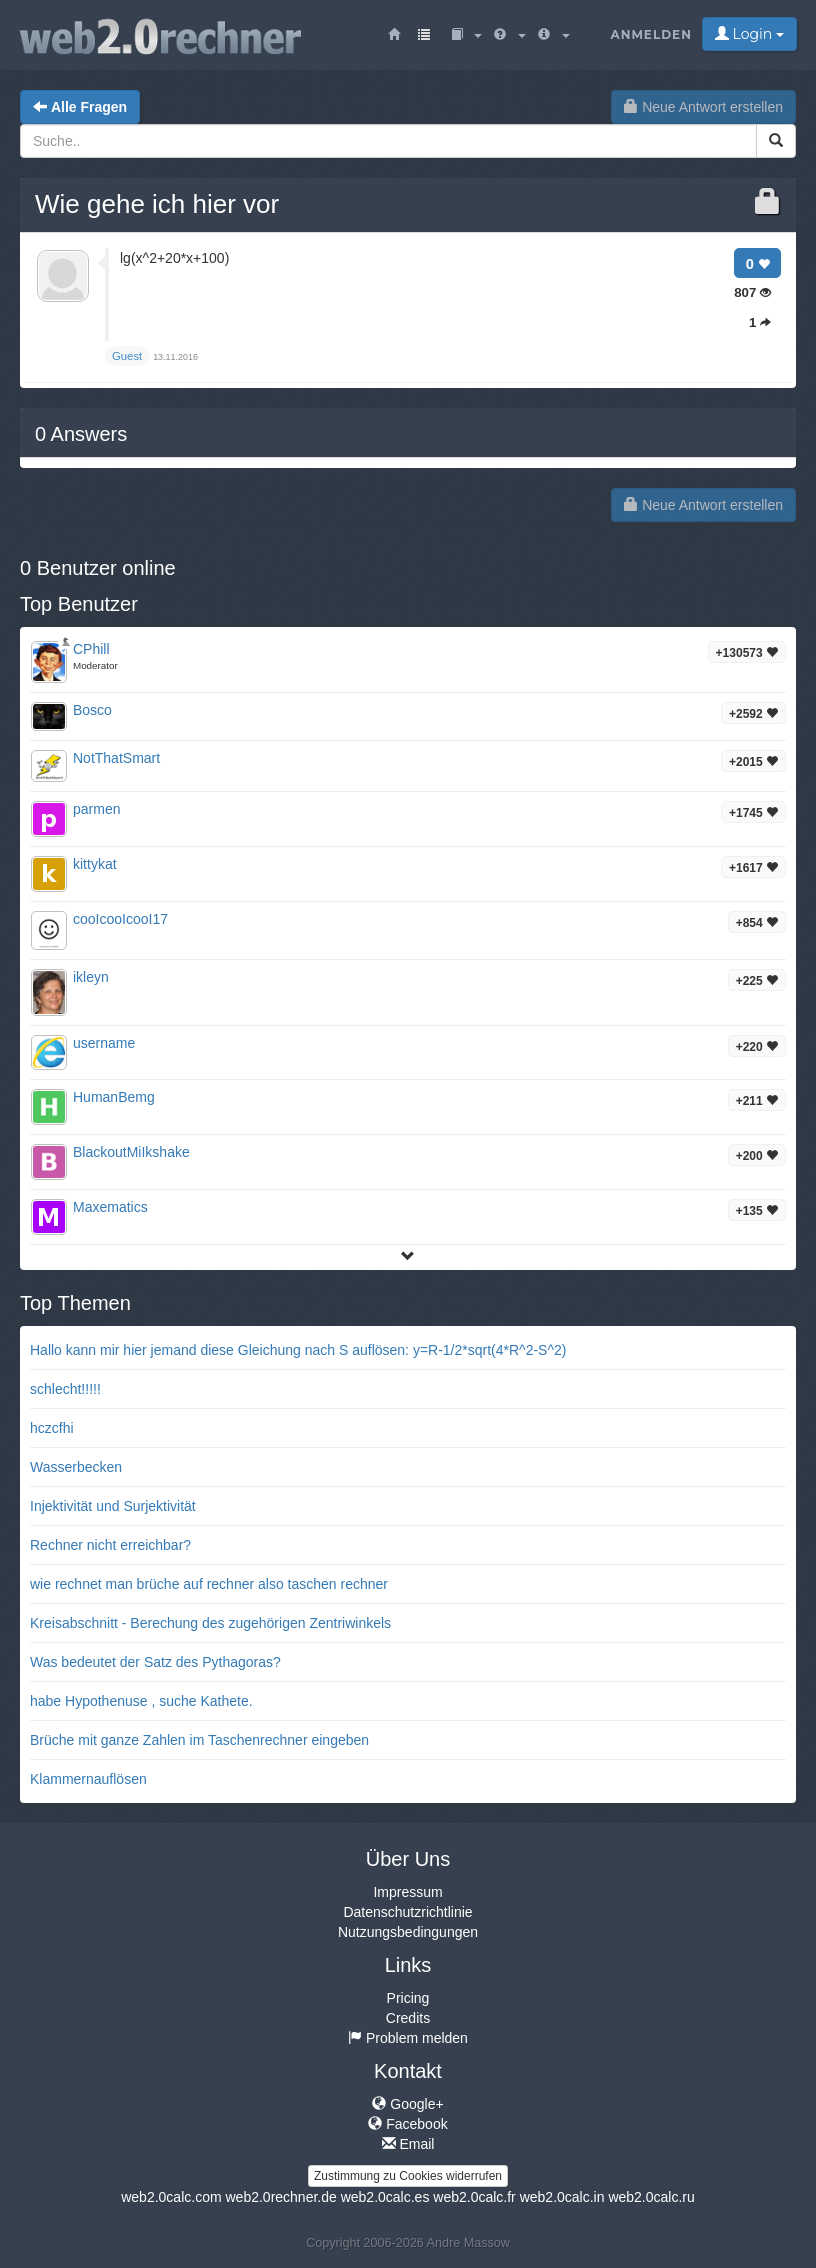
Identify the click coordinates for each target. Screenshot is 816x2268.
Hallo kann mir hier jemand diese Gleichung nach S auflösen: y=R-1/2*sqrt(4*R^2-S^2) (298, 1350)
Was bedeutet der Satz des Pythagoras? (155, 1662)
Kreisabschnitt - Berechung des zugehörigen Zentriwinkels (210, 1623)
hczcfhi (52, 1428)
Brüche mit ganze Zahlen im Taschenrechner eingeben (199, 1740)
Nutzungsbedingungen (408, 1932)
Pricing (408, 1998)
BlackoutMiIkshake (131, 1152)
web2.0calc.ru (651, 2197)
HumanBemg (114, 1097)
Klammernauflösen (88, 1779)
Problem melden (408, 2038)
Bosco (92, 710)
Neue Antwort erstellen (703, 107)
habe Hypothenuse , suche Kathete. (141, 1701)
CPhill (91, 649)
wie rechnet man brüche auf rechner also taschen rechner (209, 1584)
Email (408, 2144)
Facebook (407, 2124)
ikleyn (91, 977)
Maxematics (110, 1207)
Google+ (407, 2104)
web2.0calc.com (171, 2197)
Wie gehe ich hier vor (157, 204)
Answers (81, 434)
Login (749, 34)
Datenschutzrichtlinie (407, 1912)
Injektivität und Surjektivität (113, 1506)
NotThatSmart (116, 758)
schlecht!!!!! (65, 1389)
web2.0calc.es (385, 2197)
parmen (96, 809)
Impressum (407, 1892)
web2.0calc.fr (474, 2197)
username (104, 1043)
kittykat (95, 864)
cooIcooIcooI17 (120, 919)
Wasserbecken (76, 1467)
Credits (408, 2018)
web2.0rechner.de (280, 2197)
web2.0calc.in (562, 2197)
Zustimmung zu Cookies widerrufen (408, 2176)
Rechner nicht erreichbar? (110, 1545)
